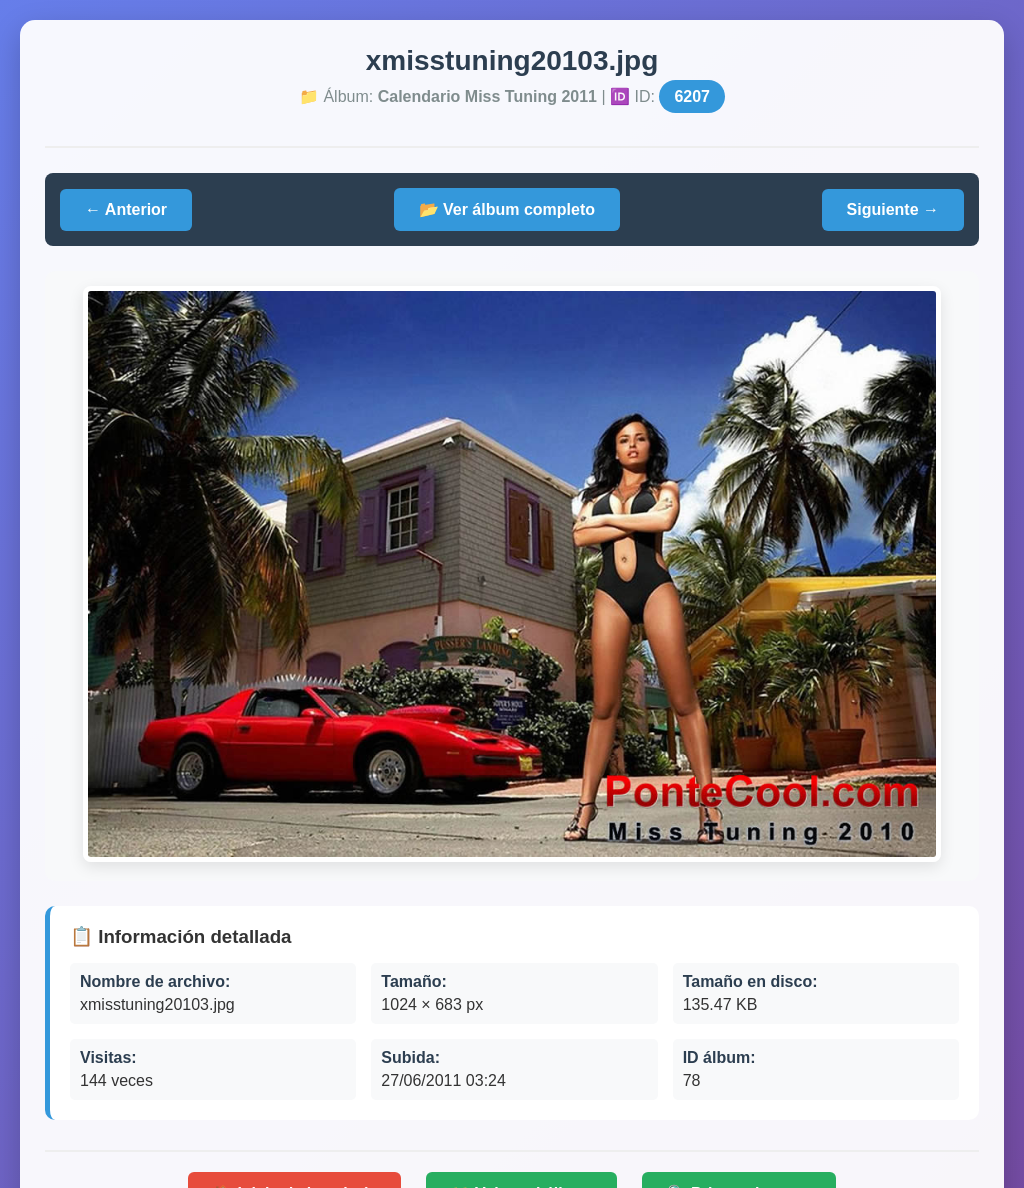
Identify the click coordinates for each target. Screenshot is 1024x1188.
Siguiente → (893, 209)
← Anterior (126, 209)
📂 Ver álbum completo (507, 209)
